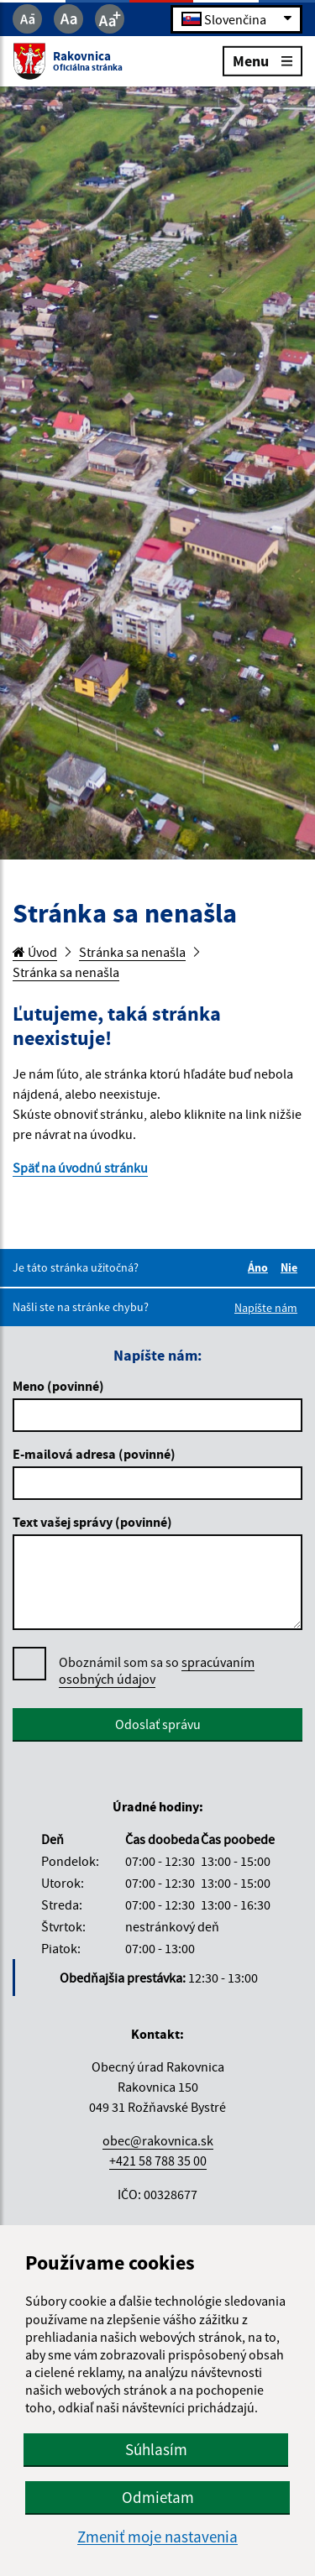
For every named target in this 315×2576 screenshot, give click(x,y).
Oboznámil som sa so (157, 1671)
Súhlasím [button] (156, 2449)
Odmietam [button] (158, 2497)
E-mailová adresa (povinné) (94, 1453)
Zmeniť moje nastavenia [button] (157, 2537)
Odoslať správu (158, 1724)
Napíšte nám (265, 1307)
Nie (291, 1267)
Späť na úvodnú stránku (80, 1167)
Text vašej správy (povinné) (92, 1521)
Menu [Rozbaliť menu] (262, 60)
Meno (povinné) (58, 1385)
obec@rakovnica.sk (157, 2140)
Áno (260, 1267)
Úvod (35, 951)
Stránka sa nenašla (132, 951)
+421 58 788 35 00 (158, 2160)
